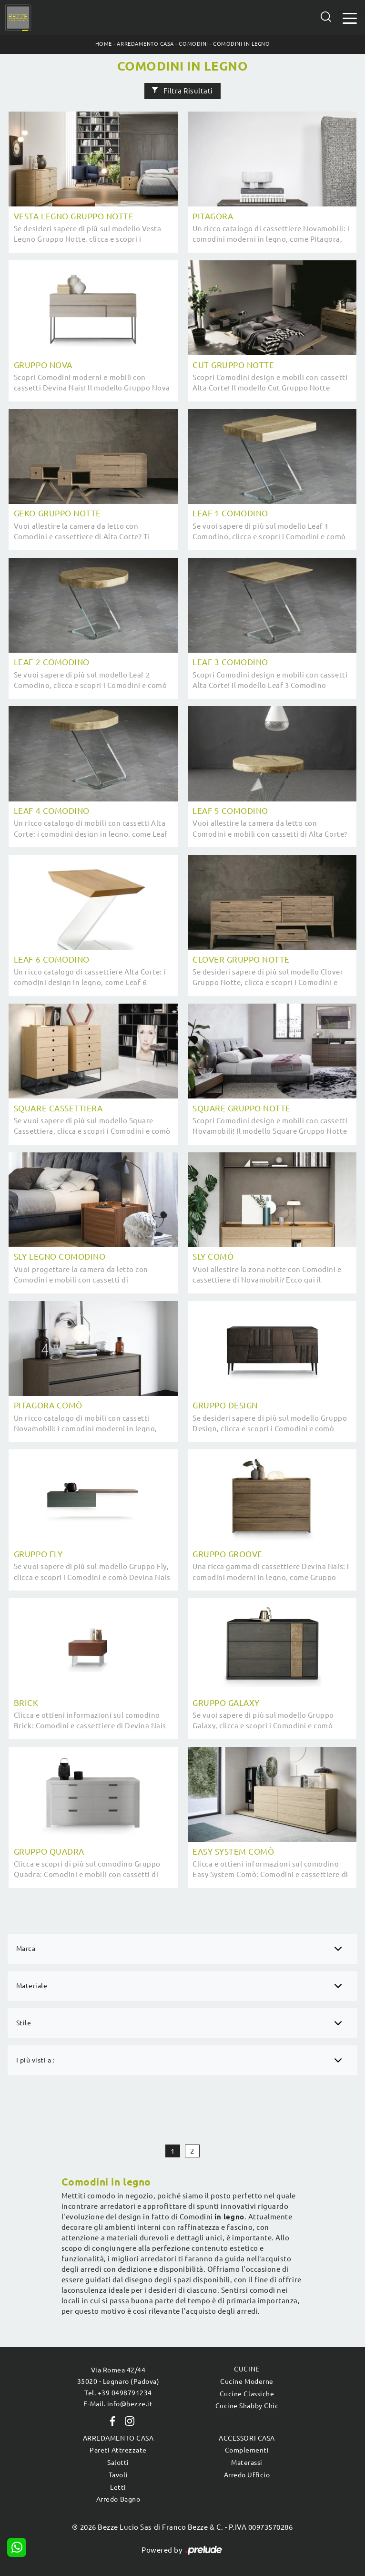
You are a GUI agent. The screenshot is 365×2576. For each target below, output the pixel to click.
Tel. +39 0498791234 (118, 2393)
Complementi (247, 2450)
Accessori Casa (246, 2438)
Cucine (246, 2369)
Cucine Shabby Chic (246, 2406)
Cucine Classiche (247, 2394)
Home (103, 44)
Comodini (193, 44)
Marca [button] (26, 1948)
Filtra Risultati (182, 91)
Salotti (118, 2462)
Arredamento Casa (145, 44)
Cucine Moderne (246, 2381)
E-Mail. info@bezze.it (117, 2404)
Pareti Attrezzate (118, 2450)
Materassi (247, 2462)
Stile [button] (23, 2023)
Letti (118, 2487)
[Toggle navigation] (349, 17)
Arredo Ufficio (247, 2475)
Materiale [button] (32, 1986)
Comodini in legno (241, 44)
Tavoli (118, 2475)
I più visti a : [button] (35, 2060)
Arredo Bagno (118, 2499)
